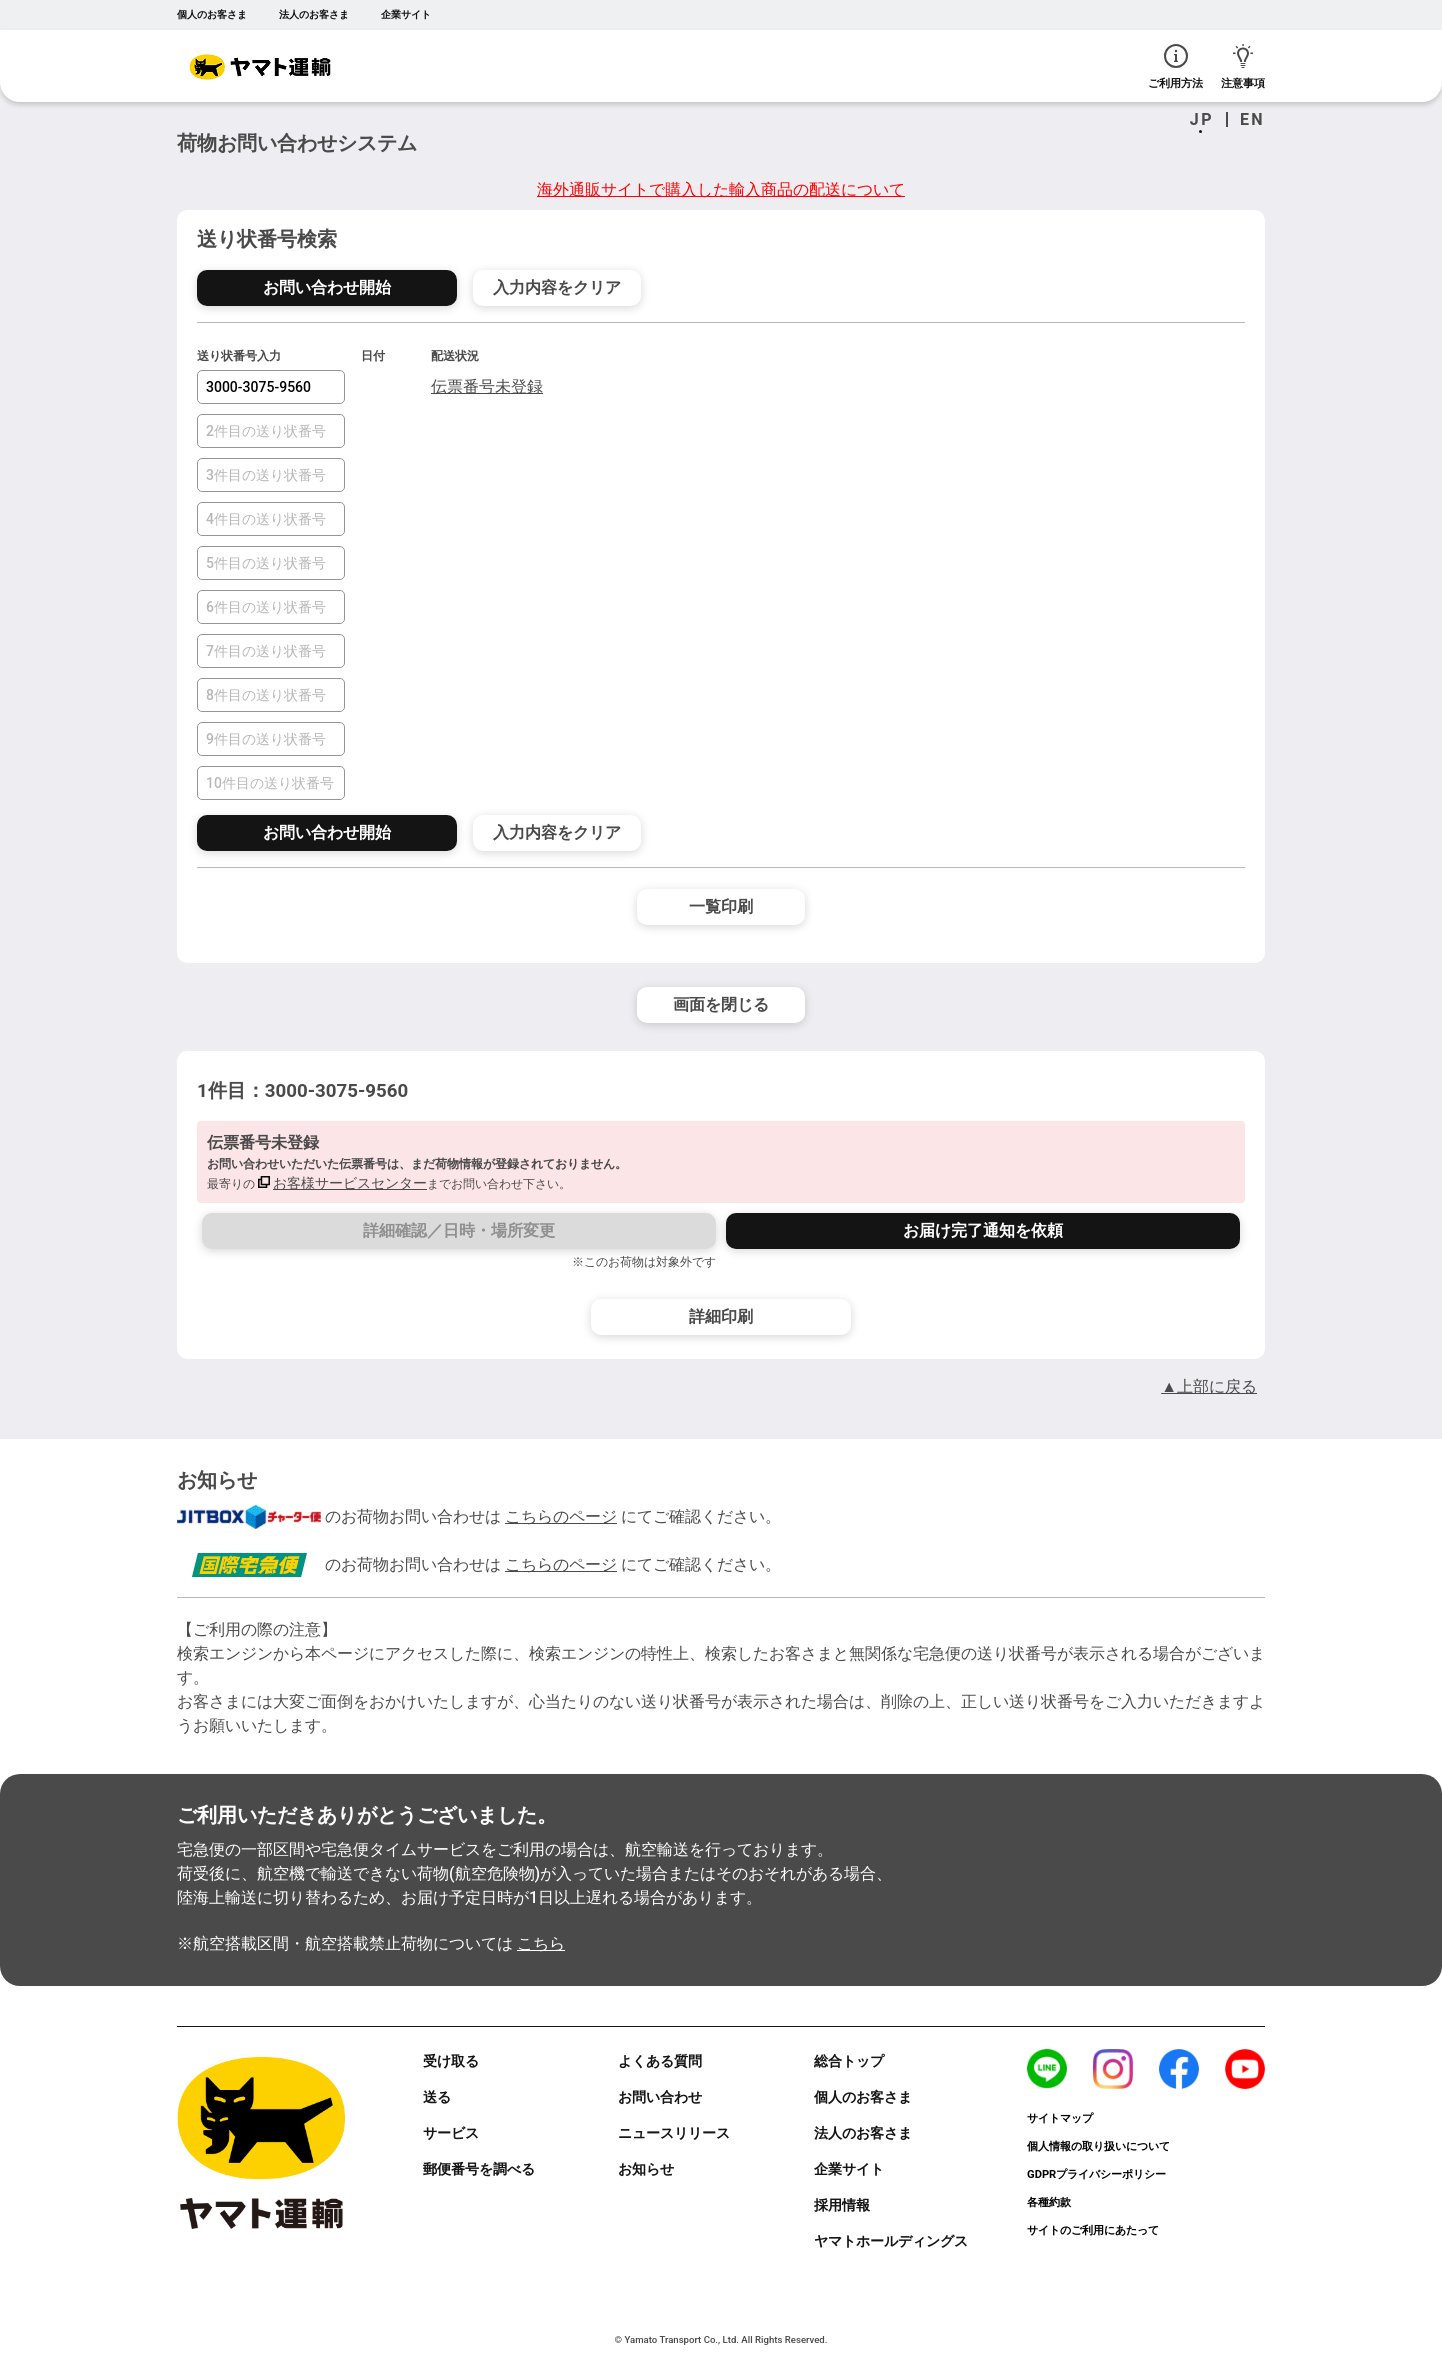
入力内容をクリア (557, 287)
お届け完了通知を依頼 (983, 1230)
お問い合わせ (660, 2097)
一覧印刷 (721, 906)
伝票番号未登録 (487, 386)
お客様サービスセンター (350, 1183)
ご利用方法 (1175, 66)
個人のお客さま (212, 14)
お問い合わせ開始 (327, 287)
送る (437, 2097)
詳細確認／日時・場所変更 (459, 1230)
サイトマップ (1060, 2118)
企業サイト (406, 14)
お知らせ (646, 2169)
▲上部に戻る (1209, 1386)
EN (1252, 120)
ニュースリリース (674, 2133)
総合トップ (849, 2061)
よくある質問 (660, 2061)
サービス (451, 2133)
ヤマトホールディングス (891, 2241)
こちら (541, 1943)
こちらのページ (561, 1516)
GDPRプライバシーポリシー (1096, 2174)
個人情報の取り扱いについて (1098, 2146)
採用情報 (842, 2205)
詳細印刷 (721, 1316)
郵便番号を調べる (479, 2169)
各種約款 (1049, 2202)
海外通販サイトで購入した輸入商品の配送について (721, 189)
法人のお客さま (314, 14)
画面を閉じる (721, 1004)
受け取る (451, 2061)
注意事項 (1243, 66)
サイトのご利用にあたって (1093, 2230)
